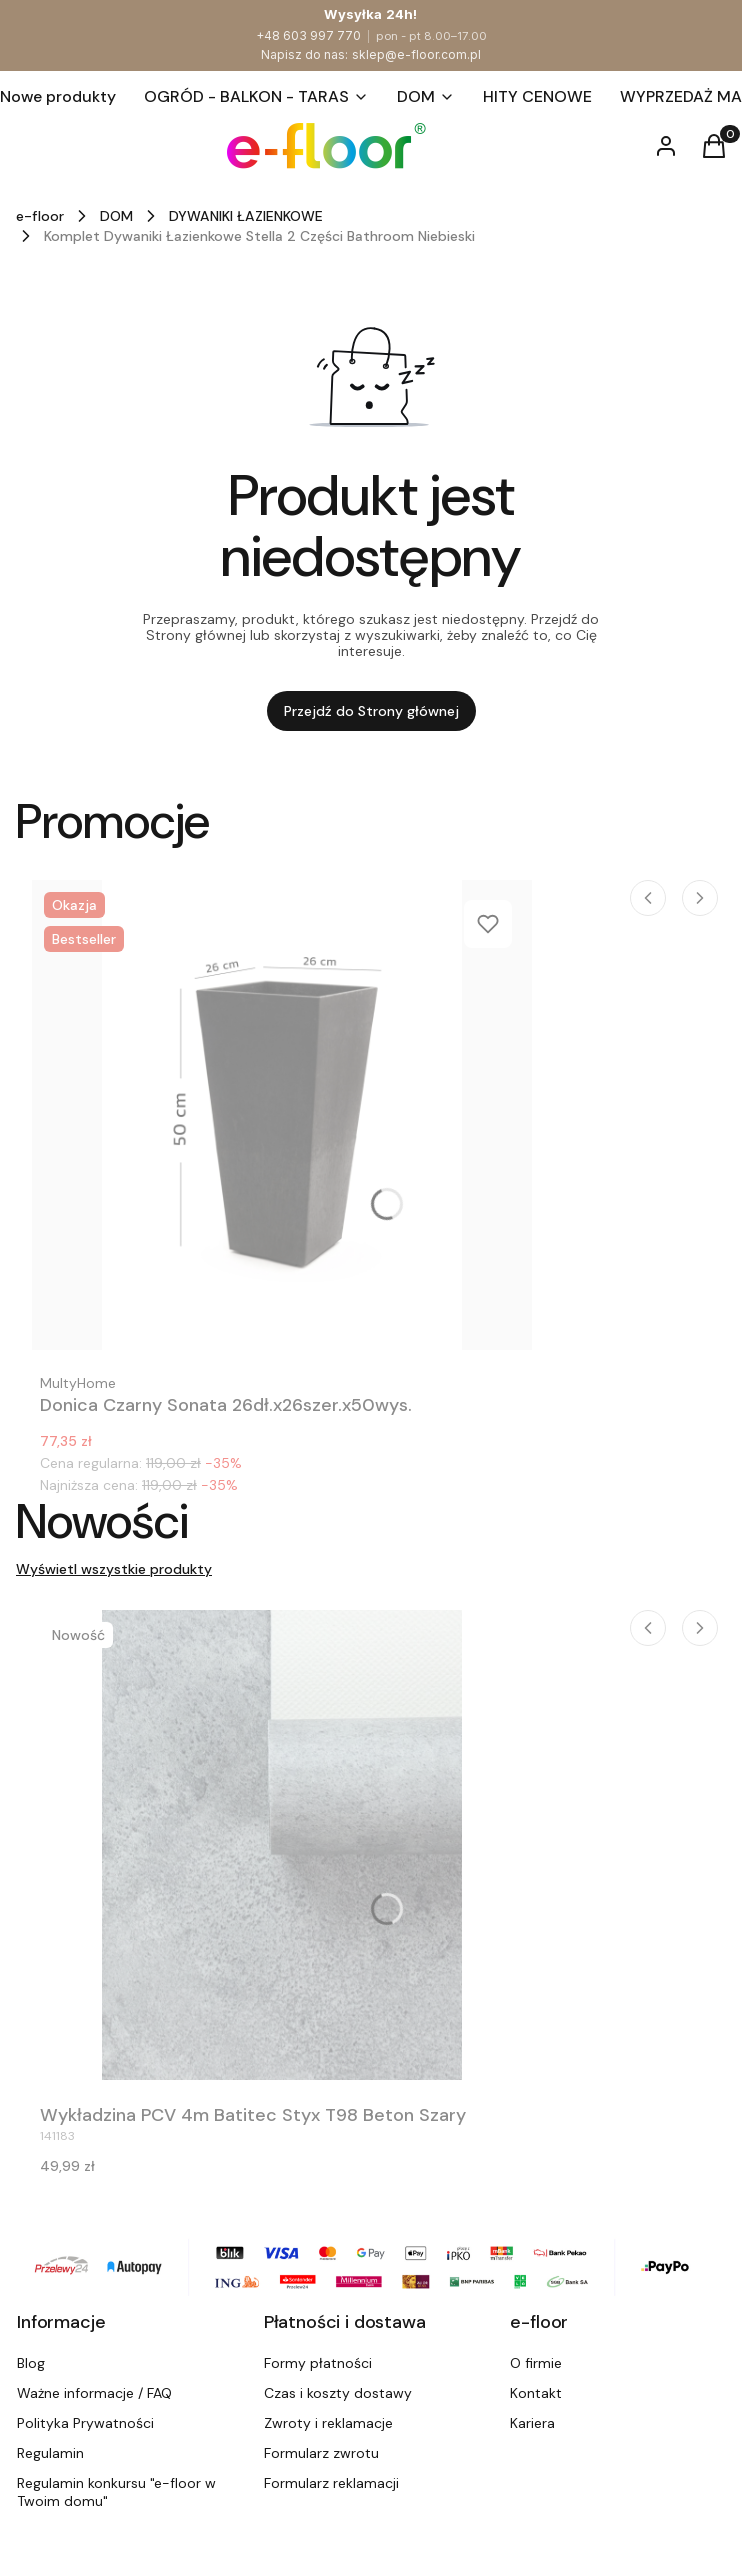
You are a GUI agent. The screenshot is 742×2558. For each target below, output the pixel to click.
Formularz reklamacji (331, 2483)
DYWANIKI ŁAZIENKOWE (246, 216)
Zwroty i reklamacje (328, 2423)
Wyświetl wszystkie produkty (114, 1569)
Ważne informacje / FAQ (94, 2393)
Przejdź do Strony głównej (371, 711)
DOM (116, 216)
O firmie (536, 2363)
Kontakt (536, 2393)
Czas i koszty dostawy (338, 2393)
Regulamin (50, 2453)
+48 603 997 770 (308, 35)
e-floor (40, 216)
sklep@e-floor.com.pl (416, 54)
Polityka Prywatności (85, 2423)
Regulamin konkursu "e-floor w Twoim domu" (116, 2492)
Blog (31, 2363)
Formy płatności (318, 2363)
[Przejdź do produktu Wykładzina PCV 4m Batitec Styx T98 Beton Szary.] (282, 1845)
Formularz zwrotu (321, 2453)
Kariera (532, 2423)
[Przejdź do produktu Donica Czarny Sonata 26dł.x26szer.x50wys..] (282, 1115)
